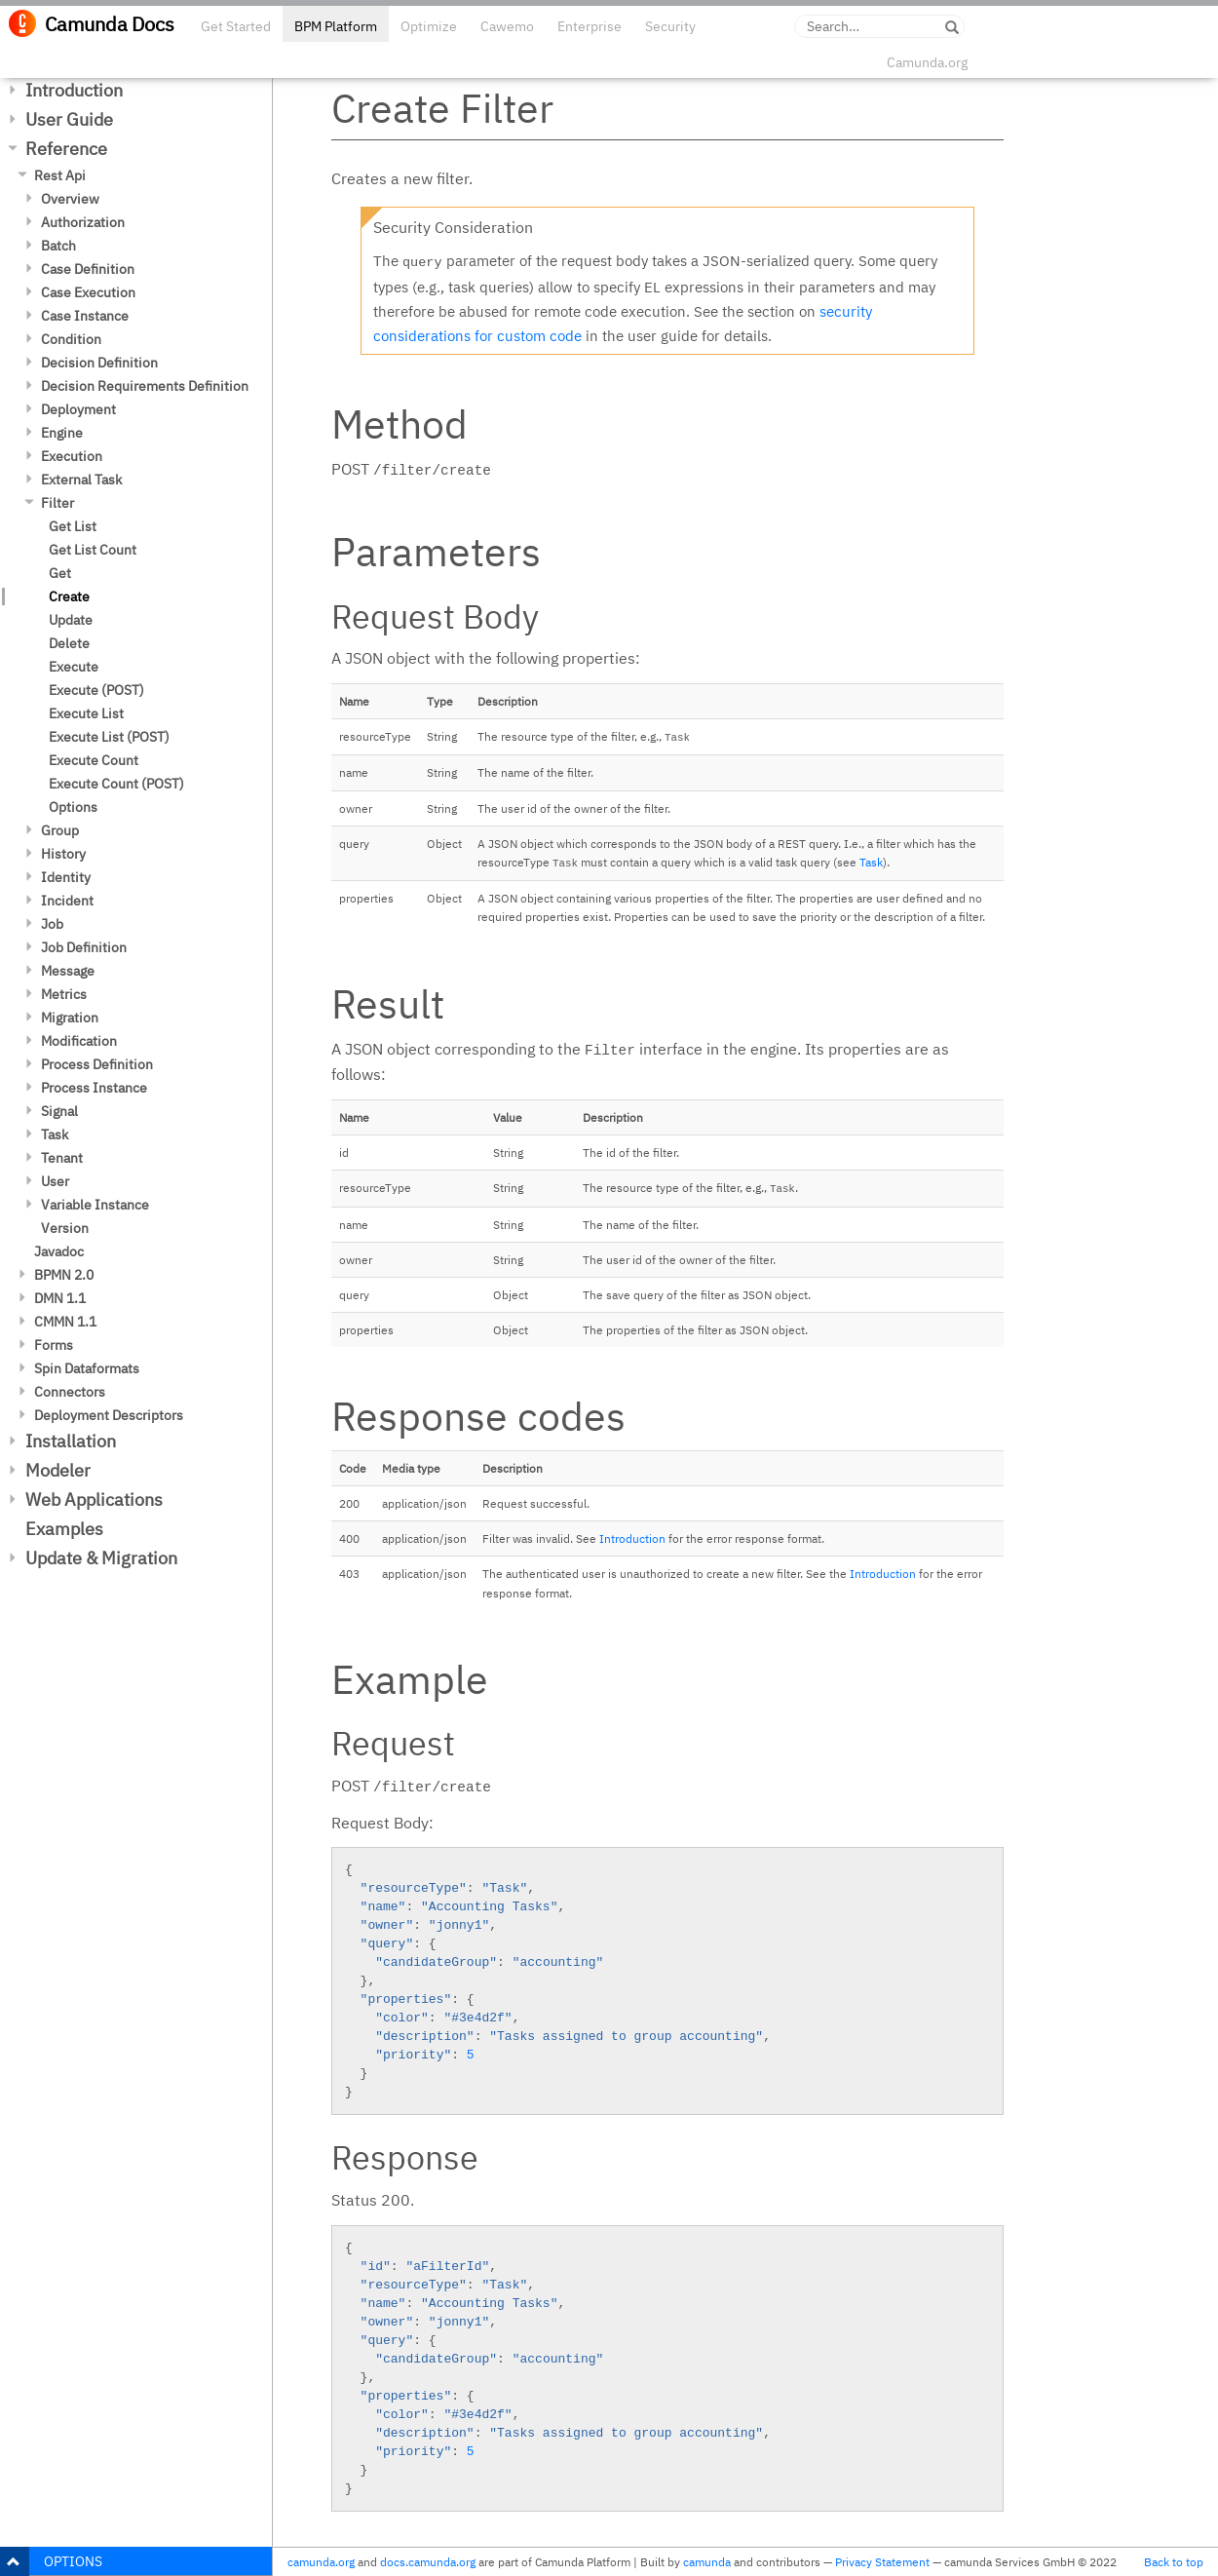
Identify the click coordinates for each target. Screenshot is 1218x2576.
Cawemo (507, 26)
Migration (69, 1017)
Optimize (428, 26)
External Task (81, 479)
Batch (58, 245)
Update (71, 620)
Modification (79, 1041)
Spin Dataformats (86, 1368)
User (55, 1181)
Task (54, 1134)
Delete (69, 643)
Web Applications (94, 1499)
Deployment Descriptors (108, 1415)
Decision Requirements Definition (144, 386)
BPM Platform (335, 26)
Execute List (86, 713)
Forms (53, 1345)
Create (69, 596)
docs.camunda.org (428, 2562)
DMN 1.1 (60, 1298)
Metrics (64, 994)
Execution (71, 456)
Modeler (58, 1470)
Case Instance (85, 316)
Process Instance (94, 1087)
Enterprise (589, 26)
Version (65, 1228)
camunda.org (321, 2562)
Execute (73, 666)
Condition (71, 339)
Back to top (1173, 2562)
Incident (67, 900)
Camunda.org (927, 62)
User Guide (69, 119)
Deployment (78, 409)
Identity (66, 877)
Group (60, 830)
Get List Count (92, 549)
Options (73, 807)
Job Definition (84, 947)
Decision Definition (99, 362)
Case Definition (87, 269)
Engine (62, 433)
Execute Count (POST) (116, 783)
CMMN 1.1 (65, 1321)
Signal (59, 1111)
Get (60, 573)
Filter (57, 503)
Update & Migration (101, 1558)
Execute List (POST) (109, 737)
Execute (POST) (96, 690)
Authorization (83, 222)
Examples (64, 1529)
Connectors (69, 1392)
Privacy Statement (882, 2562)
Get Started (236, 26)
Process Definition (97, 1064)
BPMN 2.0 (64, 1275)
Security (670, 26)
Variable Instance (95, 1204)
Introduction (74, 90)
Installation (70, 1441)
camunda (707, 2562)
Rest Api (60, 175)
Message (68, 971)
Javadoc (59, 1251)
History (63, 854)
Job (52, 924)
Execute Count (93, 760)
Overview (70, 199)
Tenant (62, 1158)
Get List (72, 526)
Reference (66, 148)
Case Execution (88, 292)
